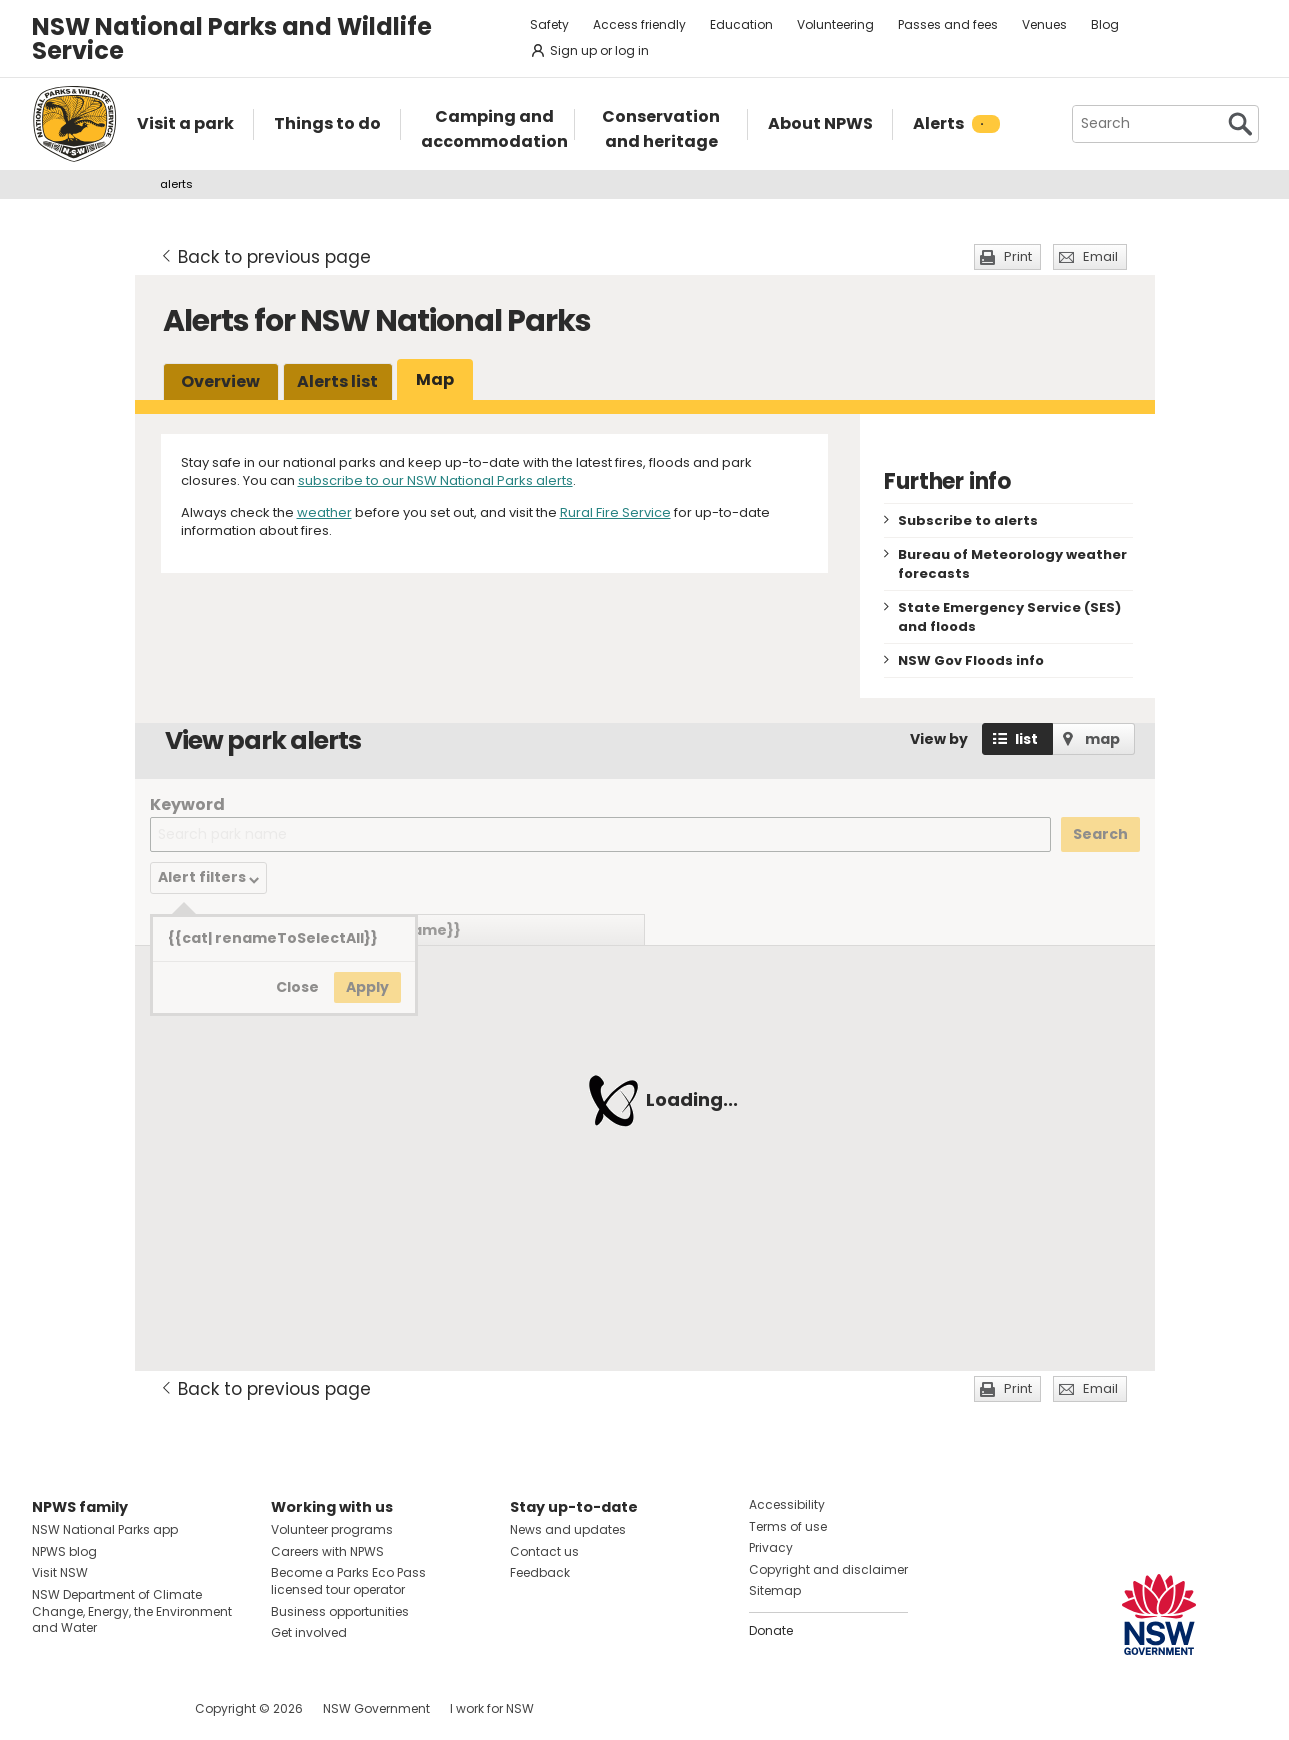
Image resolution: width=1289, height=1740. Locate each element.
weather (324, 512)
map (1102, 739)
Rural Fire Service (615, 512)
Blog (1105, 24)
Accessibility (787, 1504)
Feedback (540, 1572)
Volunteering (835, 24)
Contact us (544, 1551)
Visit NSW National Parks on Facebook (50, 1708)
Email (1100, 256)
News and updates (568, 1529)
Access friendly (639, 24)
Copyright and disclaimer (828, 1569)
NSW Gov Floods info (971, 660)
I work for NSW (492, 1708)
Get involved (309, 1632)
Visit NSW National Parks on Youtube (136, 1708)
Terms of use (788, 1526)
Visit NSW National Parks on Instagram (93, 1708)
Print (1018, 256)
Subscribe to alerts (968, 520)
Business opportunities (340, 1611)
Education (741, 24)
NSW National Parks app (105, 1529)
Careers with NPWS (327, 1551)
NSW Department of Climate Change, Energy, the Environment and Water (132, 1611)
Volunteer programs (332, 1529)
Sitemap (775, 1590)
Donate (771, 1630)
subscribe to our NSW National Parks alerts (435, 480)
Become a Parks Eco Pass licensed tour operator (348, 1581)
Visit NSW (60, 1572)
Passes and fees (948, 24)
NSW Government (376, 1708)
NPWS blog (64, 1551)
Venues (1044, 24)
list (1026, 739)
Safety (549, 24)
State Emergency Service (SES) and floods (1009, 617)
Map (435, 379)
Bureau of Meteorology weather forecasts (1012, 564)
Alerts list (337, 381)
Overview (220, 381)
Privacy (771, 1547)
